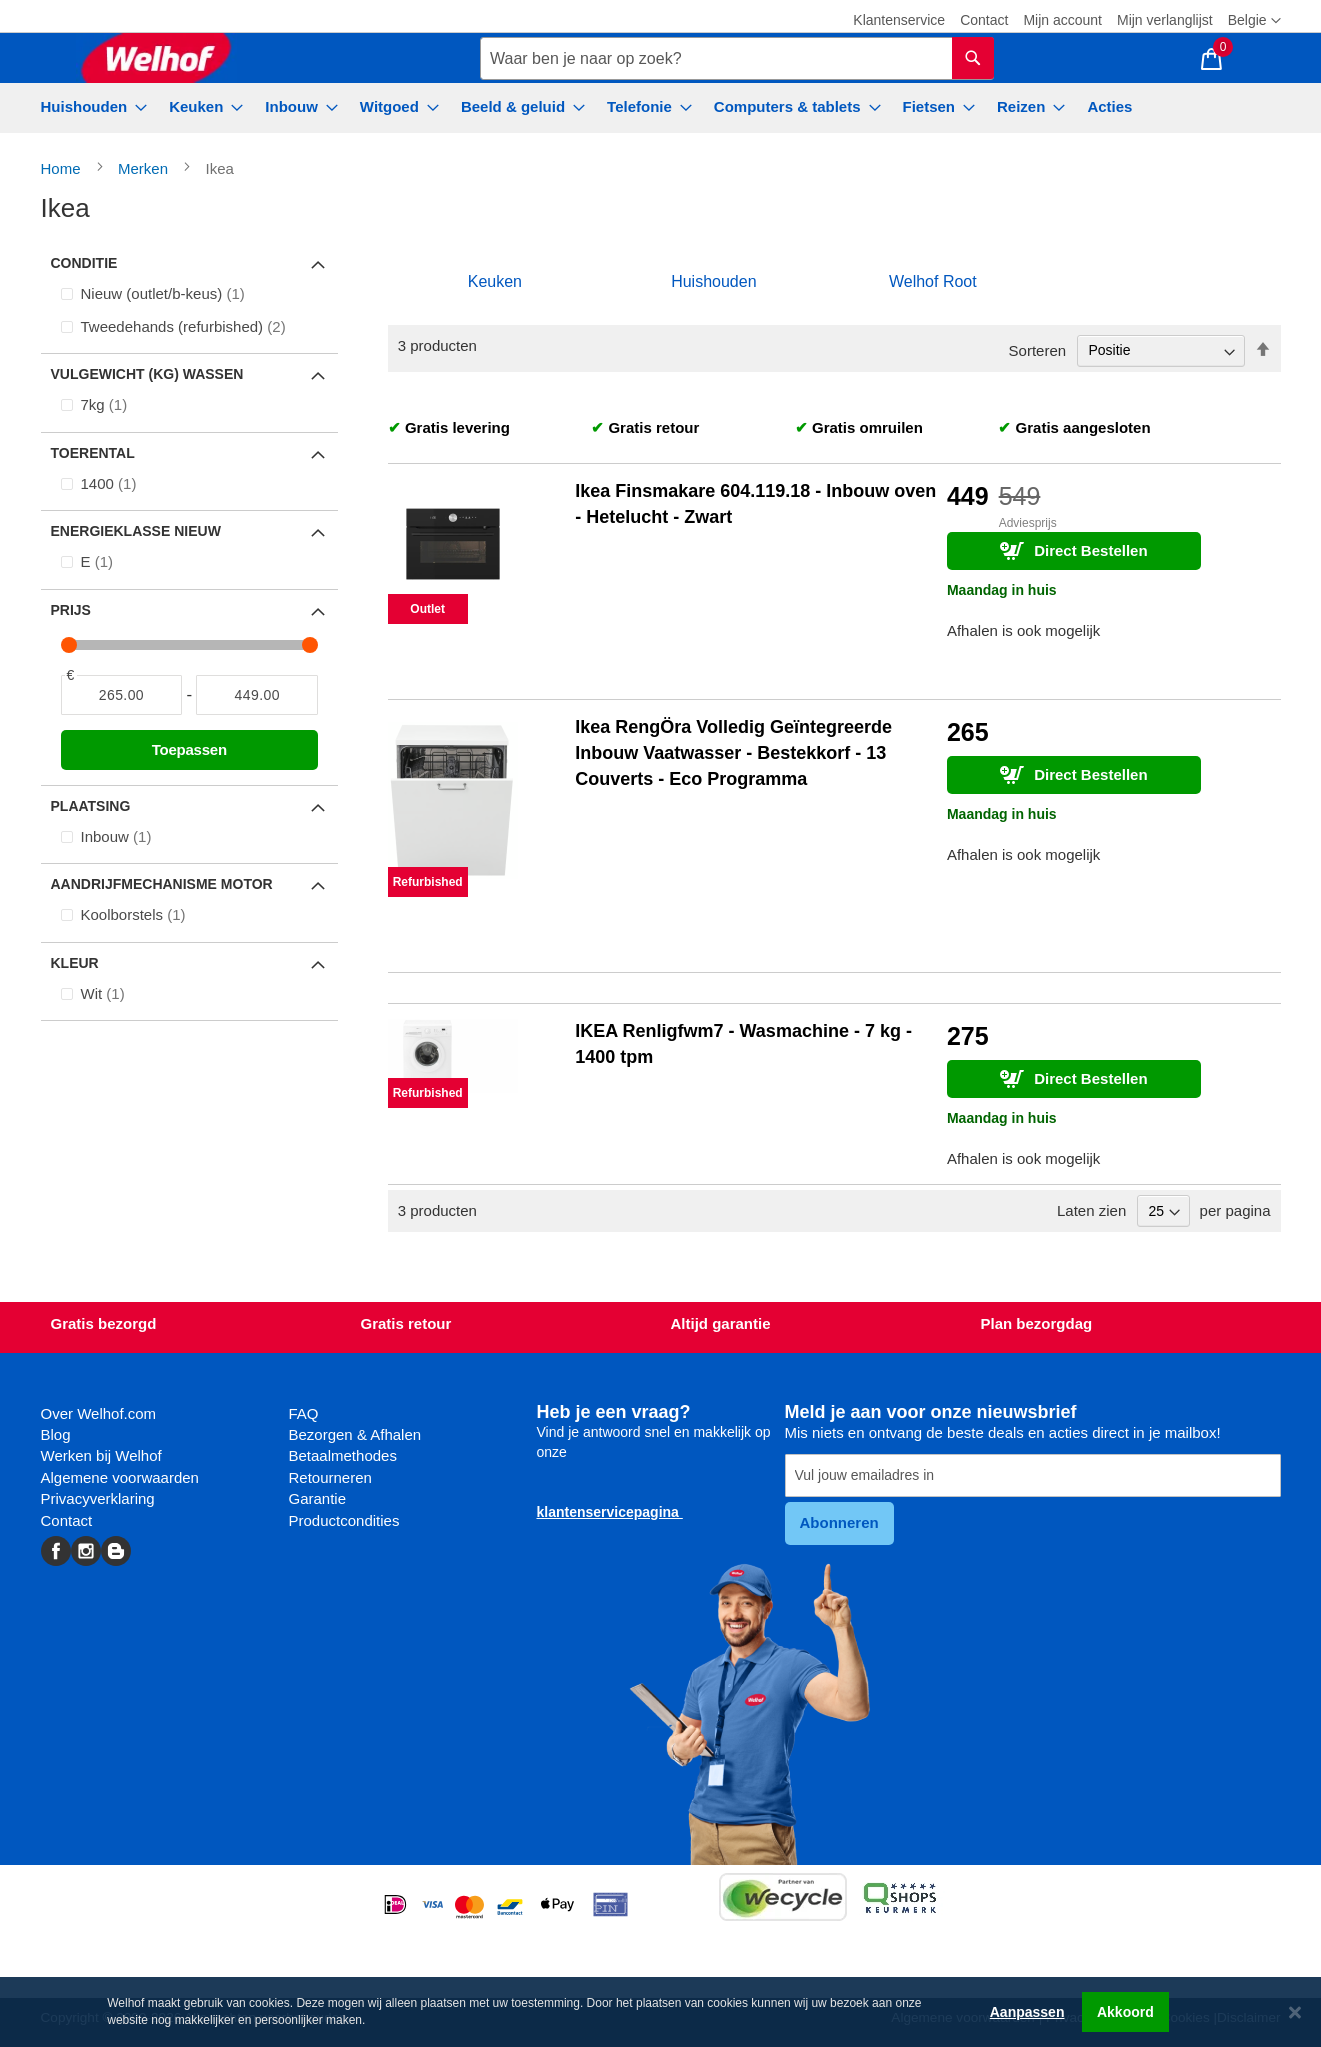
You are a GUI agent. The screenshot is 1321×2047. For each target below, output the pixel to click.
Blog (56, 1434)
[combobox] (737, 58)
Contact (984, 20)
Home (63, 168)
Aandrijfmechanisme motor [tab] (162, 884)
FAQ (304, 1413)
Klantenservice (899, 20)
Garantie (318, 1498)
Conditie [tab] (84, 263)
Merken (145, 168)
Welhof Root (933, 281)
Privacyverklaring (98, 1498)
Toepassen (189, 749)
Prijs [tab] (71, 610)
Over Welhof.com (99, 1413)
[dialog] (660, 2012)
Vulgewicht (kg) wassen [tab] (147, 374)
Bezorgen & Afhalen (355, 1434)
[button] (1254, 21)
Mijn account (1062, 20)
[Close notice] (1295, 2012)
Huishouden (713, 281)
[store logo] (156, 58)
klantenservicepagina (610, 1512)
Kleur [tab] (75, 963)
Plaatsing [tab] (91, 806)
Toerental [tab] (93, 453)
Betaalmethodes (343, 1455)
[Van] (122, 695)
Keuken (495, 281)
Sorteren (1038, 349)
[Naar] (257, 695)
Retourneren (330, 1477)
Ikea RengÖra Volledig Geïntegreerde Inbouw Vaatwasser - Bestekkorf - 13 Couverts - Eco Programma (733, 752)
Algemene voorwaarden (120, 1477)
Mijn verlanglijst (1165, 20)
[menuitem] (88, 106)
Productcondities (344, 1520)
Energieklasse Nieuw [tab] (136, 531)
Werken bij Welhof (101, 1455)
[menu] (661, 108)
